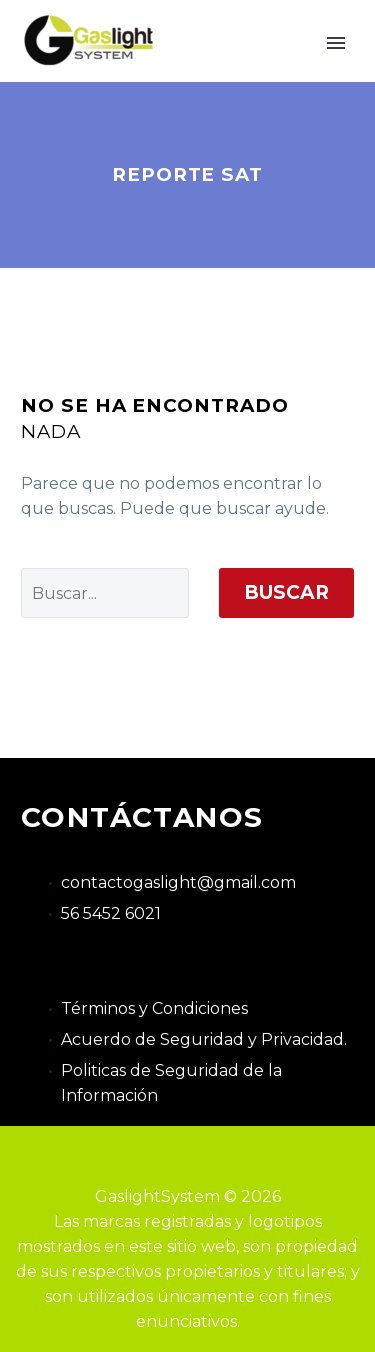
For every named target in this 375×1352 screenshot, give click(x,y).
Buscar (286, 592)
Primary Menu (336, 43)
